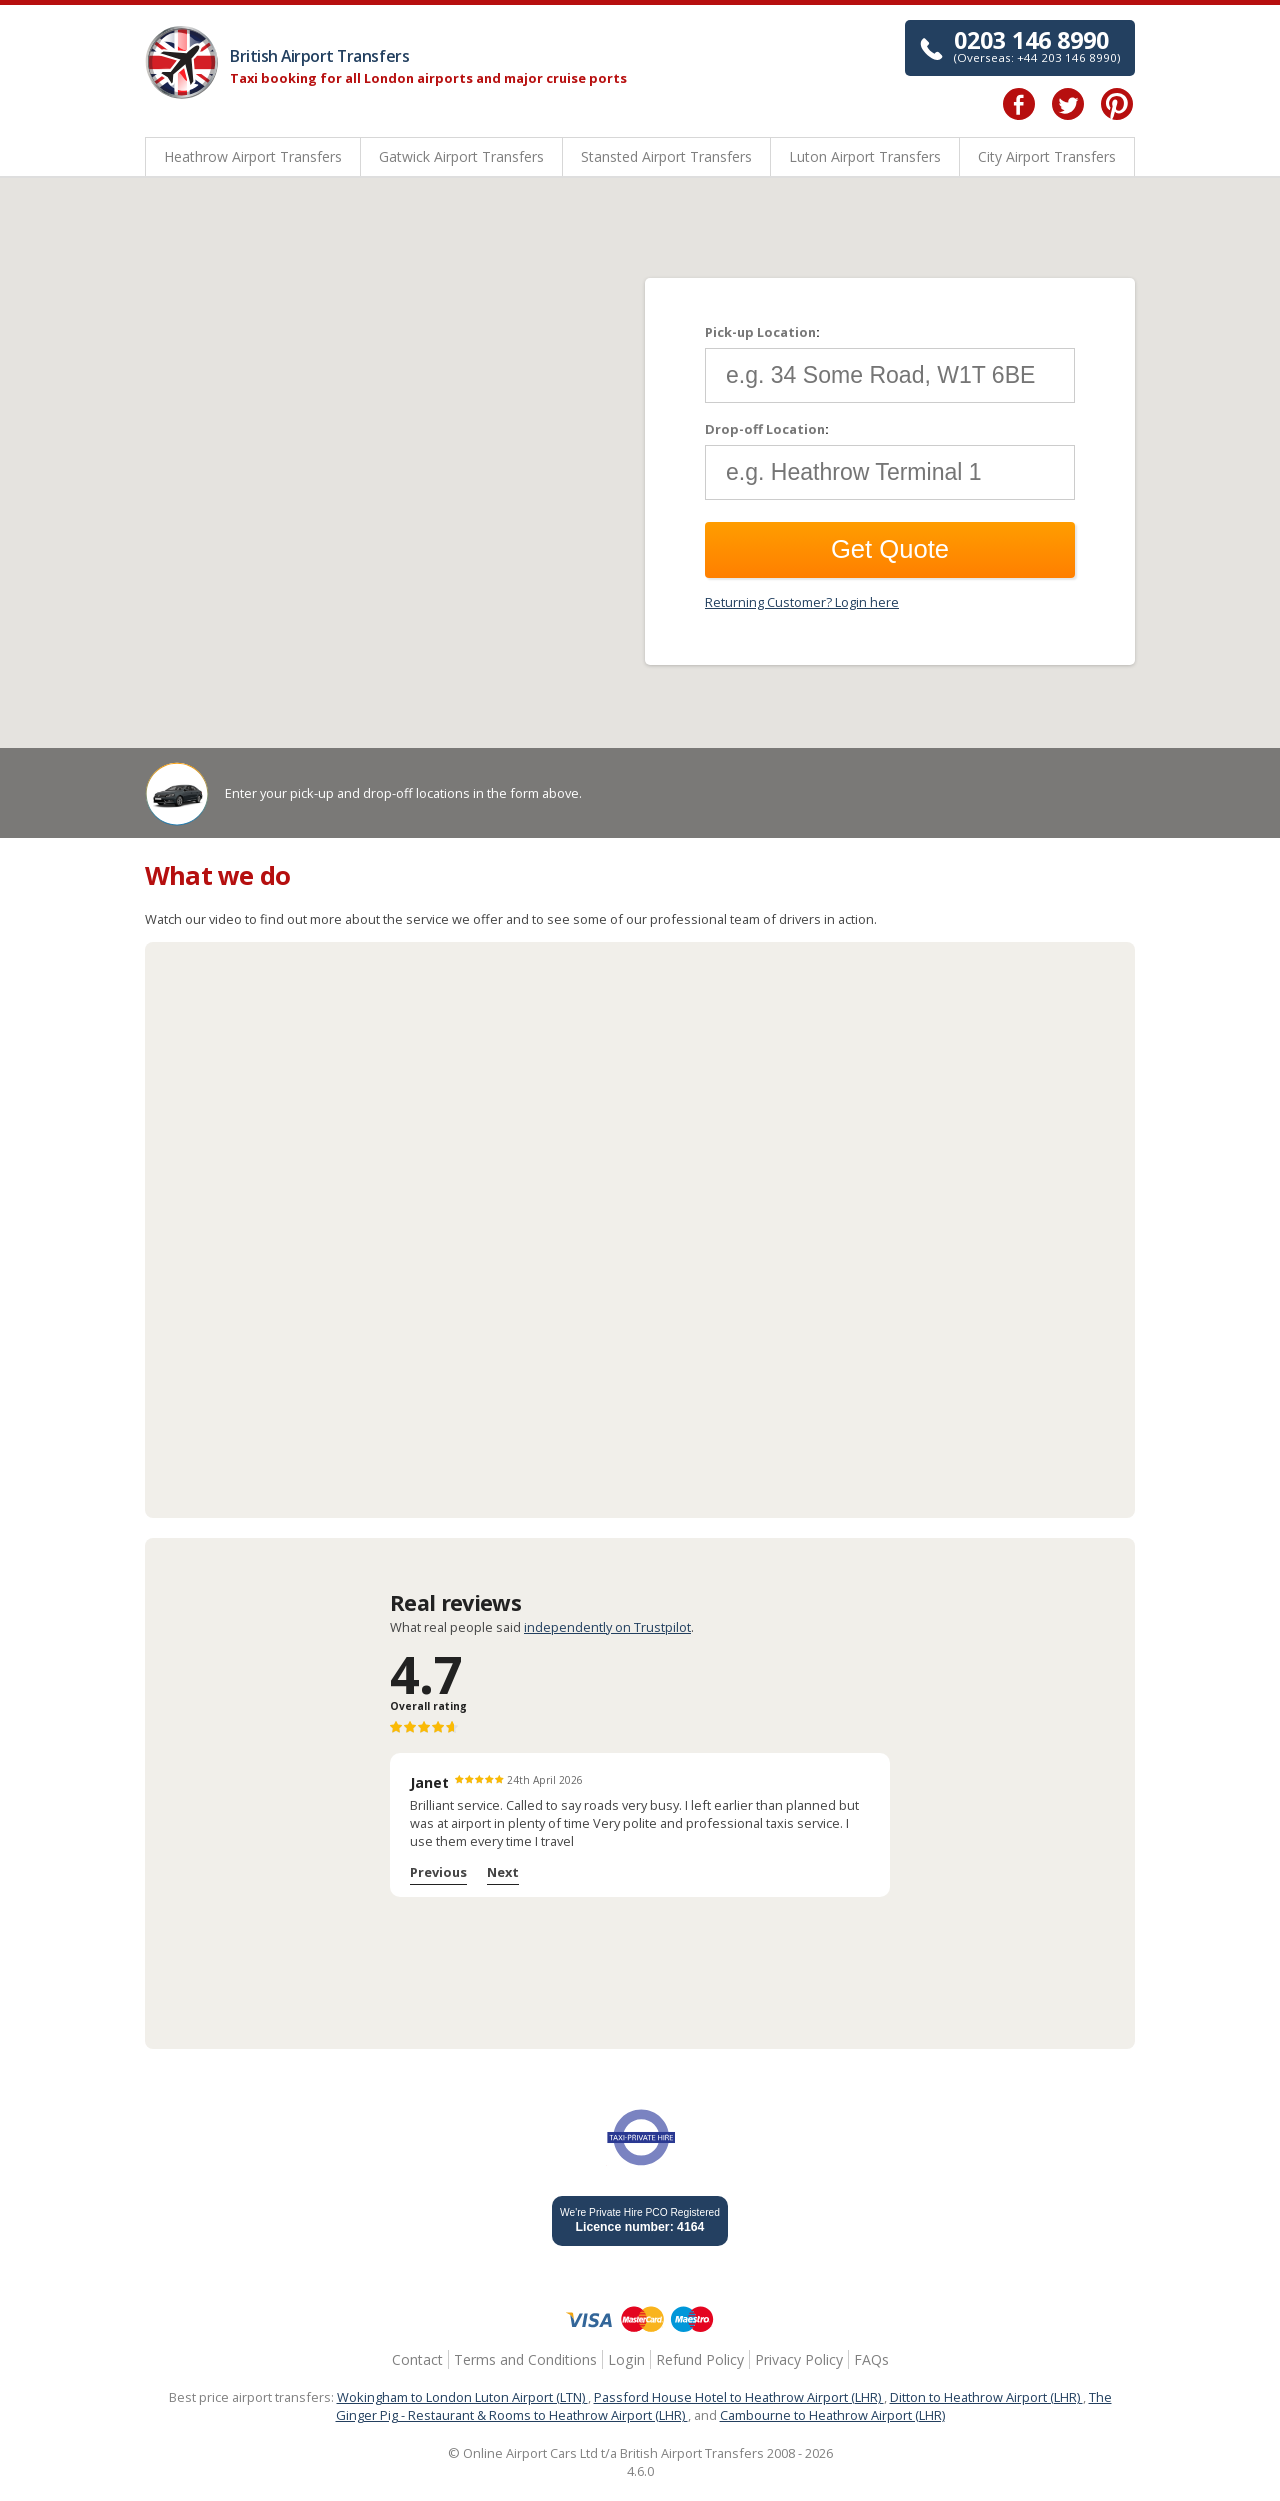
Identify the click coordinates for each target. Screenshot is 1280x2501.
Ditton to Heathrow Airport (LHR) (986, 2397)
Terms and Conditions (525, 2359)
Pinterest (1117, 104)
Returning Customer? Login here (802, 602)
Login (626, 2359)
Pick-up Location (760, 332)
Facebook (1019, 104)
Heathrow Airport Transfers (253, 156)
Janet (429, 1782)
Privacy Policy (799, 2359)
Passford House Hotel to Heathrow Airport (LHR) (739, 2397)
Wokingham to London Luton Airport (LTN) (462, 2397)
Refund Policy (700, 2359)
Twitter (1068, 104)
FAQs (871, 2359)
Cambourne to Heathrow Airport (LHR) (832, 2415)
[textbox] (890, 375)
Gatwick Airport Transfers (461, 156)
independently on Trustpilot (607, 1627)
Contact (417, 2359)
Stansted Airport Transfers (666, 156)
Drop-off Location (765, 429)
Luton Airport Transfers (865, 156)
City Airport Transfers (1047, 156)
